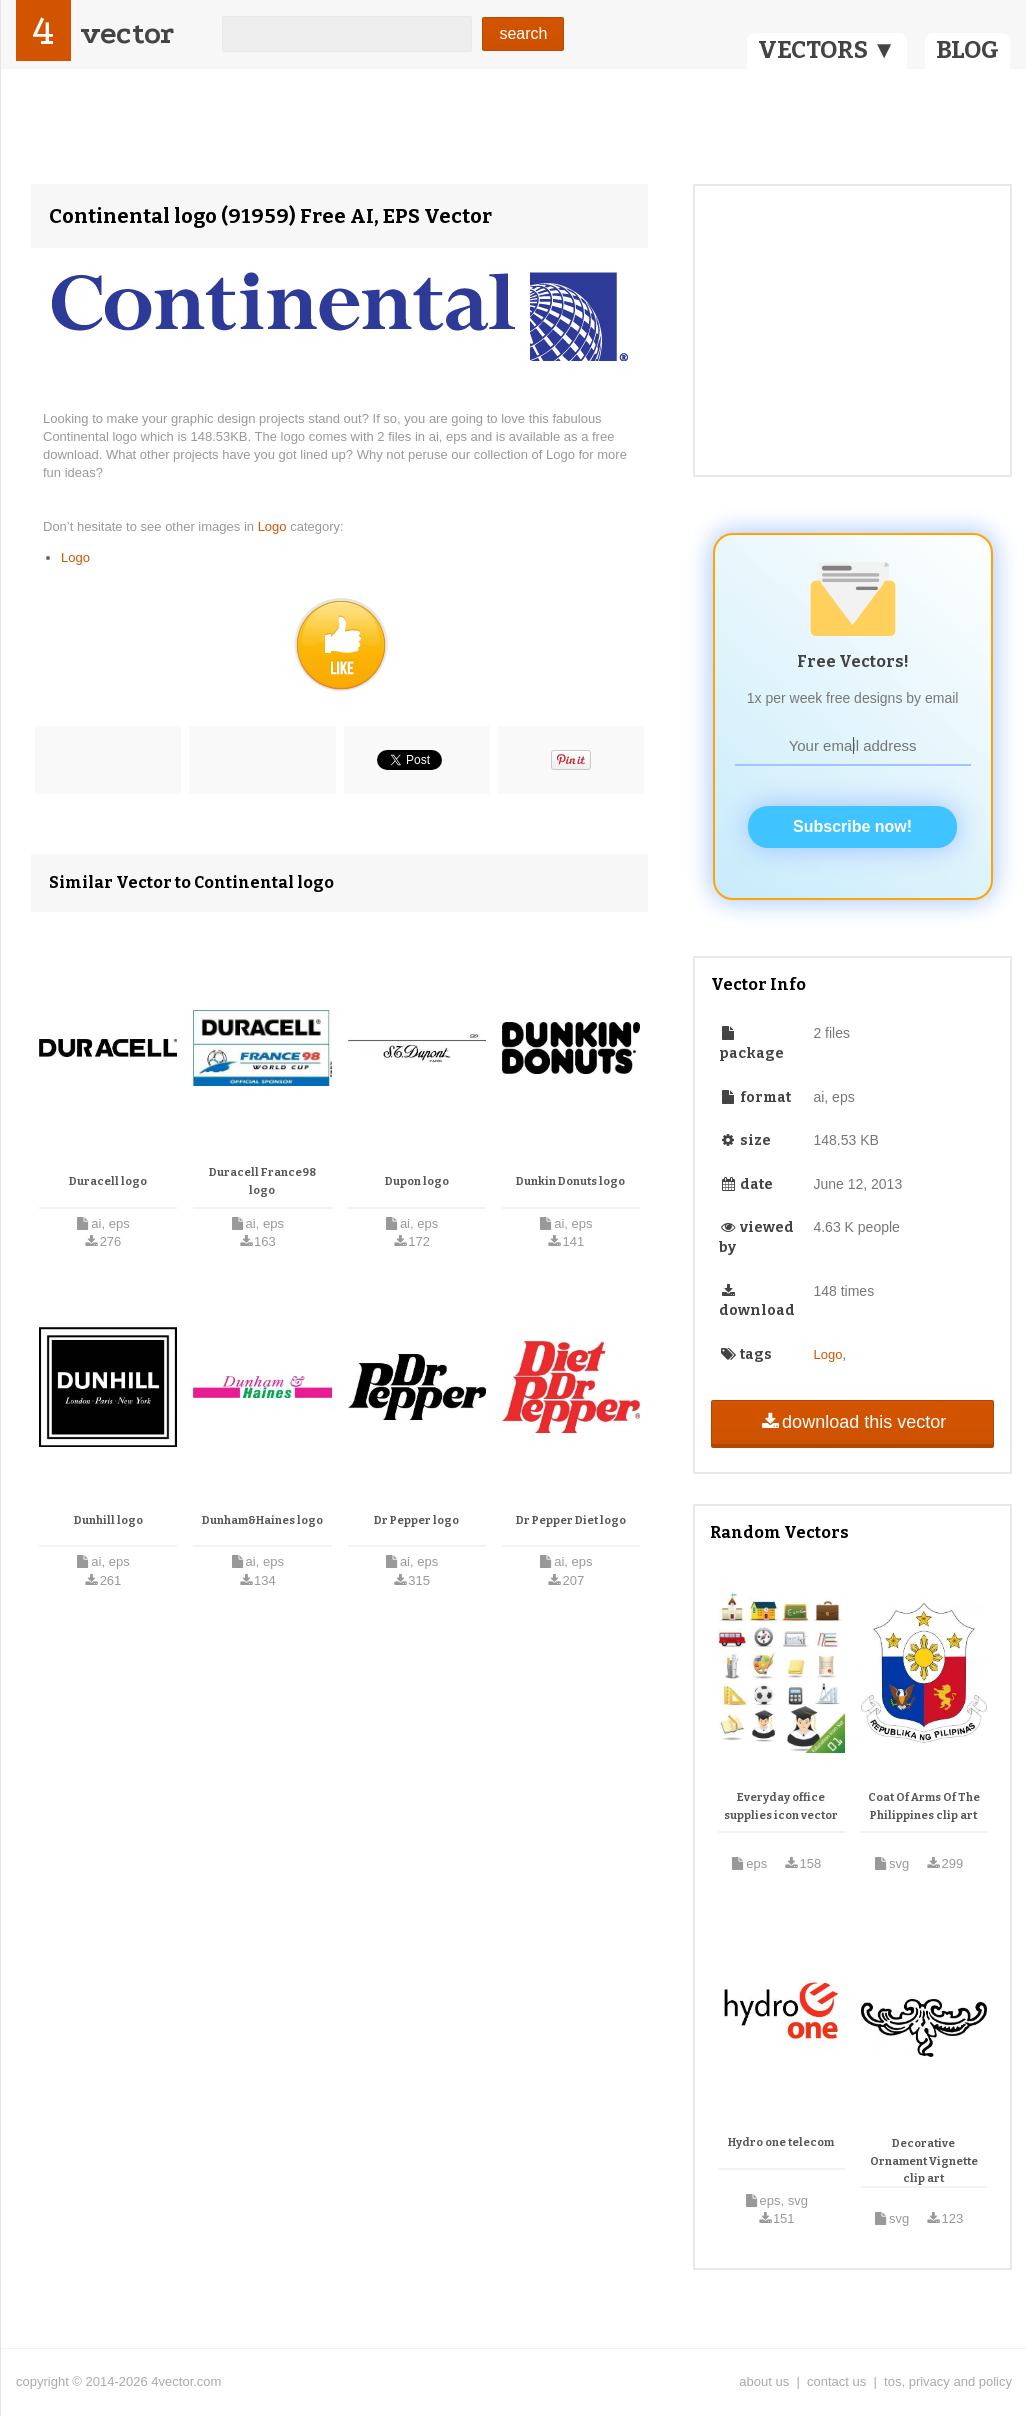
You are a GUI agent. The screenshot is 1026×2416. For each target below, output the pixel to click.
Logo (274, 526)
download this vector (852, 1422)
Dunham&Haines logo (262, 1520)
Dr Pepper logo (416, 1520)
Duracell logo (108, 1181)
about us (764, 2381)
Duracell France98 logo (262, 1181)
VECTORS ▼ (827, 50)
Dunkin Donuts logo (570, 1181)
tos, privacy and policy (948, 2381)
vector (127, 33)
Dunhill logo (108, 1520)
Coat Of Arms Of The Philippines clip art (924, 1806)
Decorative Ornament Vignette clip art (924, 2161)
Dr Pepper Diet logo (571, 1520)
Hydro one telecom (781, 2142)
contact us (836, 2381)
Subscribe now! (852, 826)
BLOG (967, 50)
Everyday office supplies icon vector (781, 1806)
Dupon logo (417, 1181)
